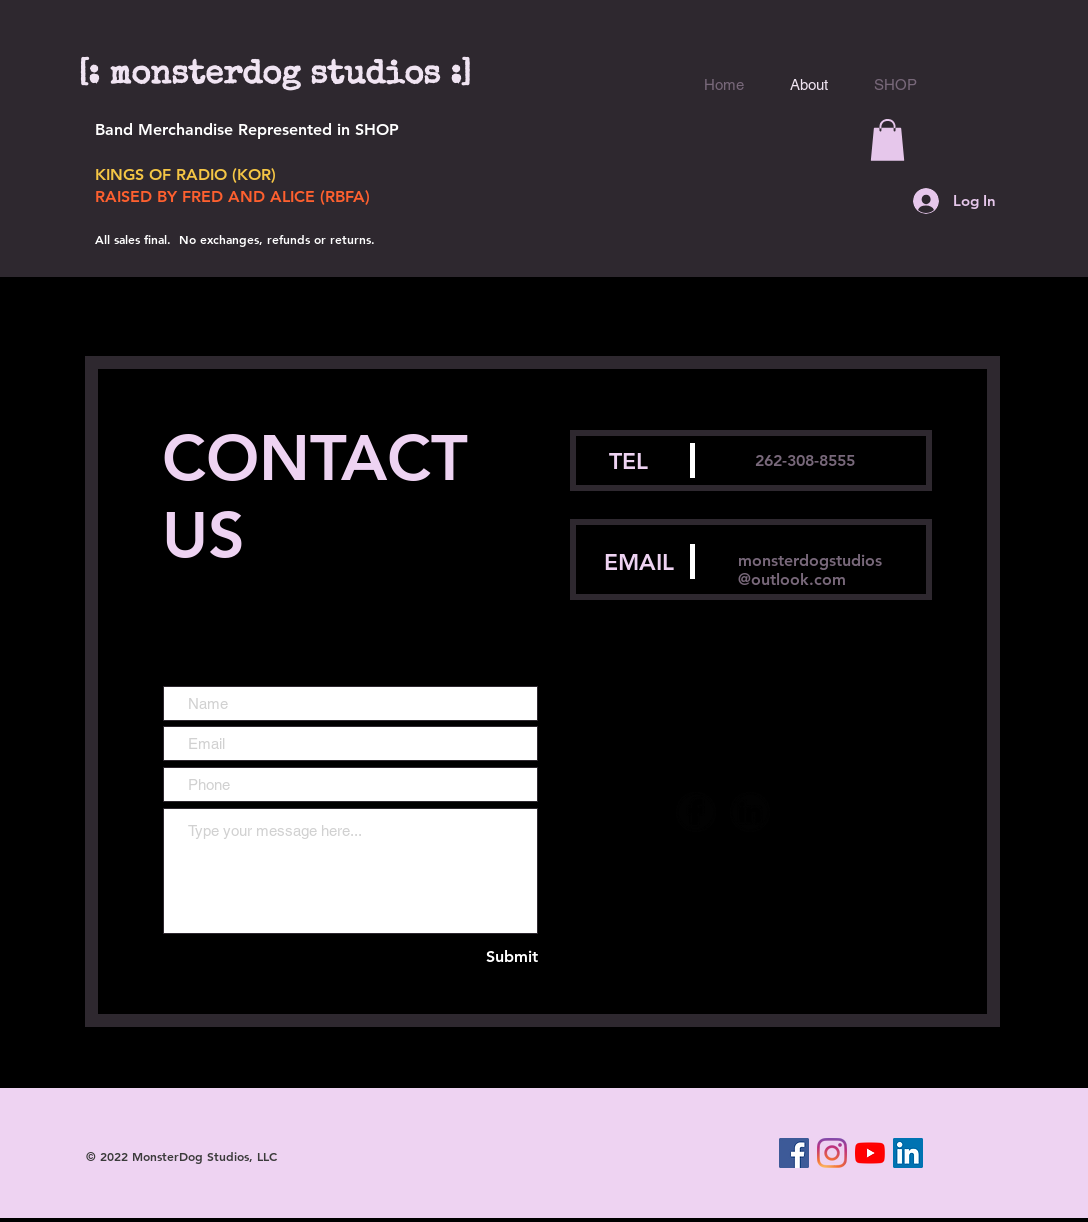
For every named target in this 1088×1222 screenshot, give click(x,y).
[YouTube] (870, 1153)
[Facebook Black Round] (696, 812)
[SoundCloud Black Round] (804, 812)
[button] (887, 140)
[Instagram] (832, 1153)
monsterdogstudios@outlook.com (810, 570)
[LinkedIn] (908, 1153)
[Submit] (503, 957)
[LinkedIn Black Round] (750, 812)
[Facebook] (794, 1153)
